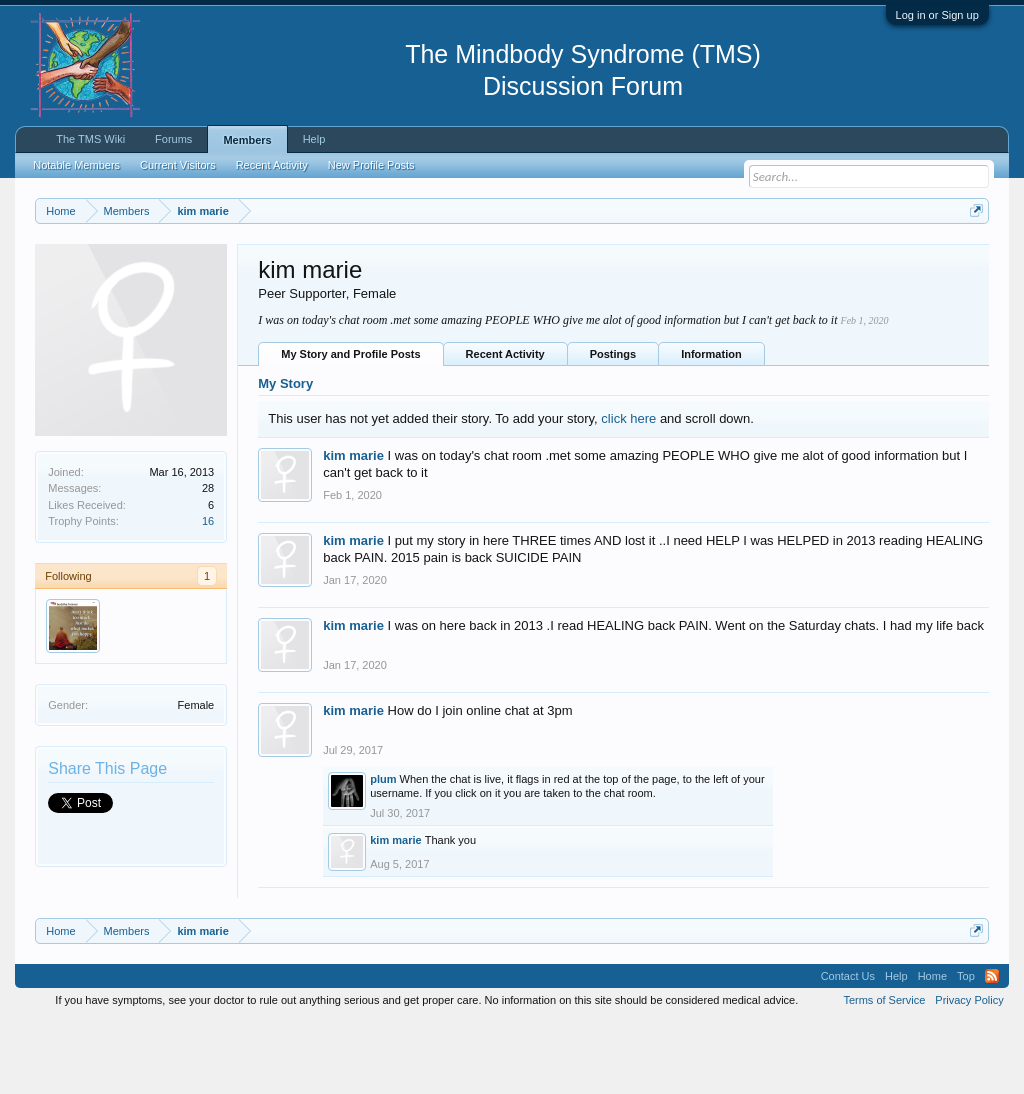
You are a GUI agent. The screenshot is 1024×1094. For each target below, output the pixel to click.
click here (628, 490)
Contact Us (848, 1048)
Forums (173, 139)
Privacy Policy (969, 1072)
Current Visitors (178, 165)
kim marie (353, 528)
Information (711, 426)
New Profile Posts (371, 165)
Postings (613, 426)
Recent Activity (505, 426)
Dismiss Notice (972, 257)
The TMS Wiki (90, 139)
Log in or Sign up (937, 15)
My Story (285, 455)
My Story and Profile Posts (350, 426)
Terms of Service (884, 1072)
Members (247, 140)
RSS (992, 1048)
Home (932, 1048)
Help (314, 139)
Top (966, 1048)
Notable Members (76, 165)
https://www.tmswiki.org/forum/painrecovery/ (218, 281)
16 (208, 593)
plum (383, 852)
